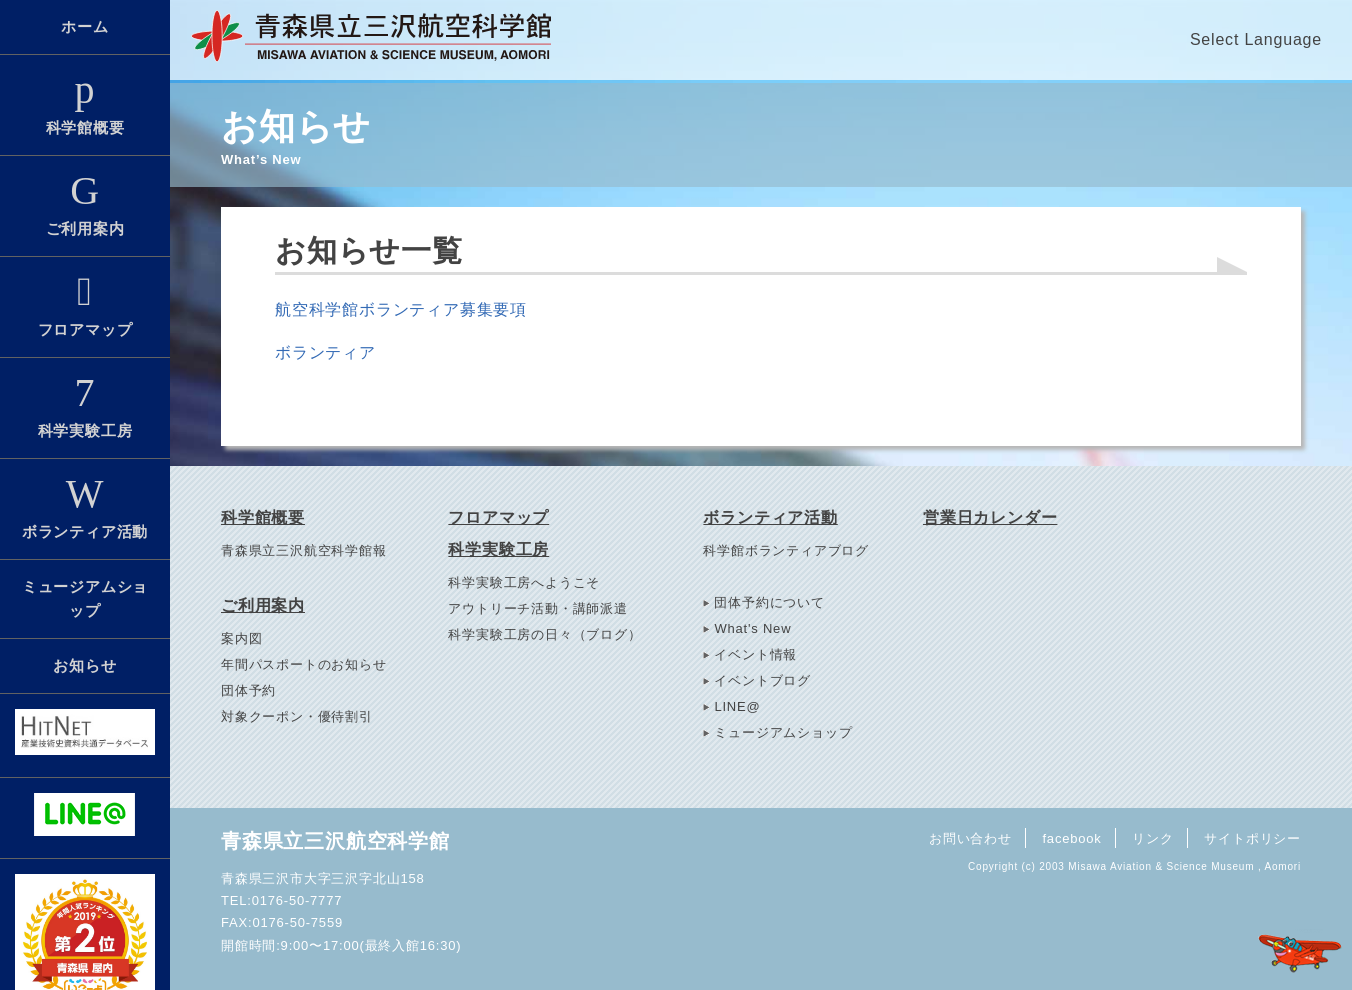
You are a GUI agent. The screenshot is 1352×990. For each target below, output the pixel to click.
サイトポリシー (1252, 837)
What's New (752, 628)
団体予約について (769, 602)
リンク (1152, 837)
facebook (1070, 837)
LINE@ (737, 706)
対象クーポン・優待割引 (297, 716)
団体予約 (248, 690)
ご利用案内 (85, 204)
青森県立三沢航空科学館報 (304, 550)
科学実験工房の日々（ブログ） (544, 634)
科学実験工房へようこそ (524, 582)
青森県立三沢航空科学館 (335, 841)
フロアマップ (85, 305)
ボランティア (325, 352)
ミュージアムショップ (85, 598)
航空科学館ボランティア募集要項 (401, 309)
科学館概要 (85, 103)
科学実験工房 (85, 406)
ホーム (84, 26)
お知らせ (84, 665)
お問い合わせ (968, 837)
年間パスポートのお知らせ (304, 664)
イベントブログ (762, 680)
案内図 (241, 638)
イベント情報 (755, 654)
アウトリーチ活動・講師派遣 (537, 608)
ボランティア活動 (85, 507)
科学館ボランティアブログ (786, 550)
